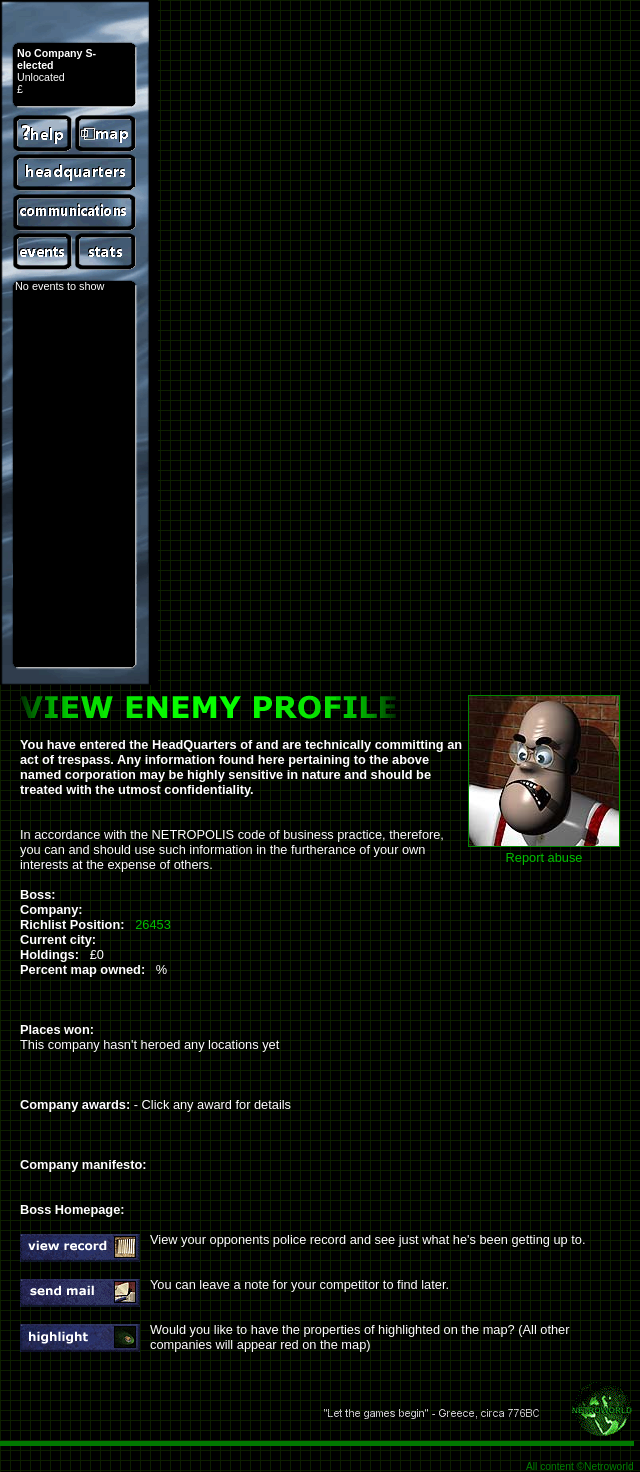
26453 (153, 924)
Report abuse (544, 857)
